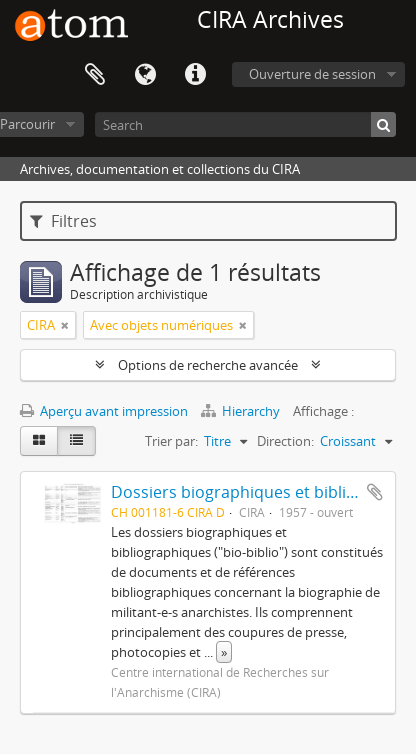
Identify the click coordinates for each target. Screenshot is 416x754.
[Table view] (76, 441)
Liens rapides (195, 75)
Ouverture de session (312, 74)
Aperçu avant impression (104, 411)
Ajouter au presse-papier (375, 492)
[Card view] (39, 441)
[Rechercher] (383, 124)
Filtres (63, 221)
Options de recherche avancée (208, 365)
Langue (145, 75)
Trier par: (171, 441)
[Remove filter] (65, 325)
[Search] (245, 124)
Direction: (285, 441)
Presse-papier (95, 75)
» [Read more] (224, 652)
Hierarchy (242, 411)
